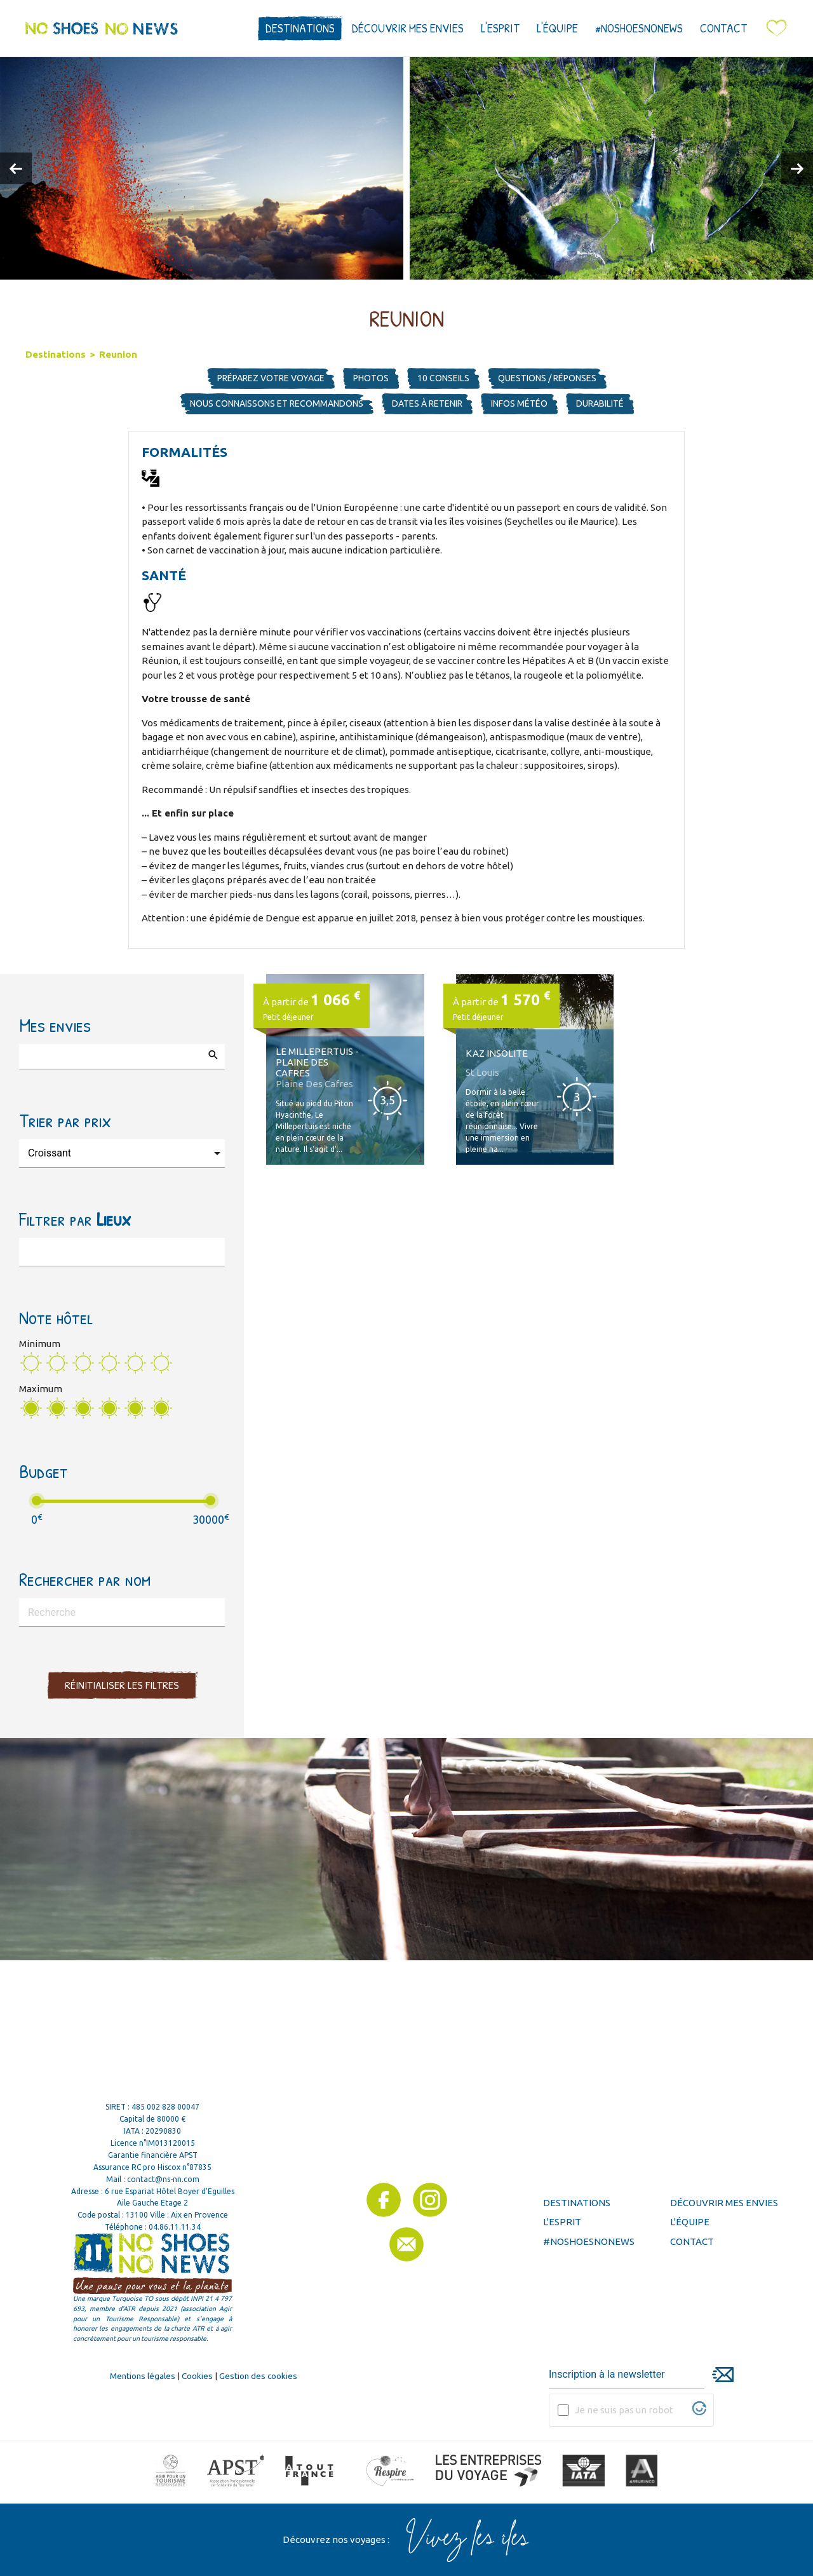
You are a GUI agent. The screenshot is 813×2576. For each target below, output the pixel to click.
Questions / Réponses (547, 378)
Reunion (118, 354)
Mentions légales (142, 2376)
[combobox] (122, 1056)
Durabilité (600, 403)
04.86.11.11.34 (175, 2227)
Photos (371, 378)
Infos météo (519, 403)
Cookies (197, 2376)
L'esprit (500, 28)
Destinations (300, 28)
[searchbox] (32, 1054)
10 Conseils (443, 378)
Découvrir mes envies (408, 28)
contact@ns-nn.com (163, 2179)
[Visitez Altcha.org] (699, 2411)
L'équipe (557, 28)
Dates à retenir (427, 403)
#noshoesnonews (639, 28)
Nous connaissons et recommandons (276, 403)
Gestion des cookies (258, 2376)
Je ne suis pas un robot (624, 2409)
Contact (723, 28)
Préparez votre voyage (271, 378)
